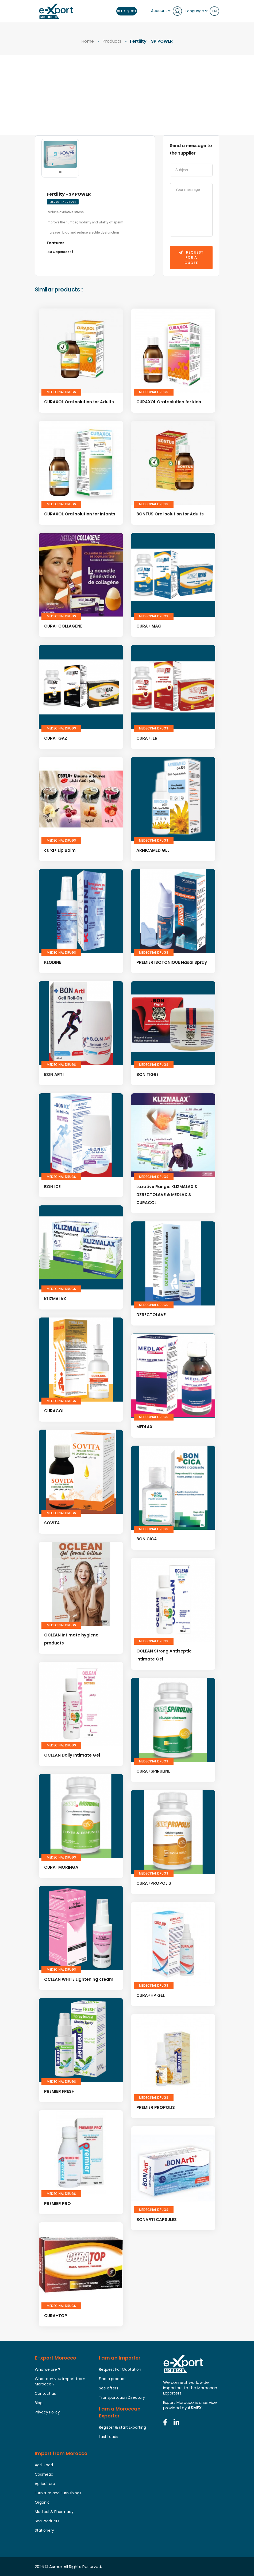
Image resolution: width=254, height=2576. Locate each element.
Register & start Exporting (122, 2427)
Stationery (44, 2530)
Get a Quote (127, 11)
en (214, 11)
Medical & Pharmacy (54, 2511)
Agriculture (45, 2483)
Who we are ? (47, 2369)
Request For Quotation (120, 2369)
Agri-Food (44, 2465)
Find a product (112, 2378)
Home (87, 41)
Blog (39, 2402)
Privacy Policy (47, 2412)
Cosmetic (44, 2474)
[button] (60, 172)
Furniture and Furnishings (58, 2493)
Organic (42, 2502)
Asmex (56, 2566)
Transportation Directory (122, 2397)
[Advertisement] (127, 95)
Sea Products (47, 2521)
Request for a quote (191, 257)
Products (111, 41)
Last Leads (108, 2436)
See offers (108, 2388)
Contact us (45, 2393)
